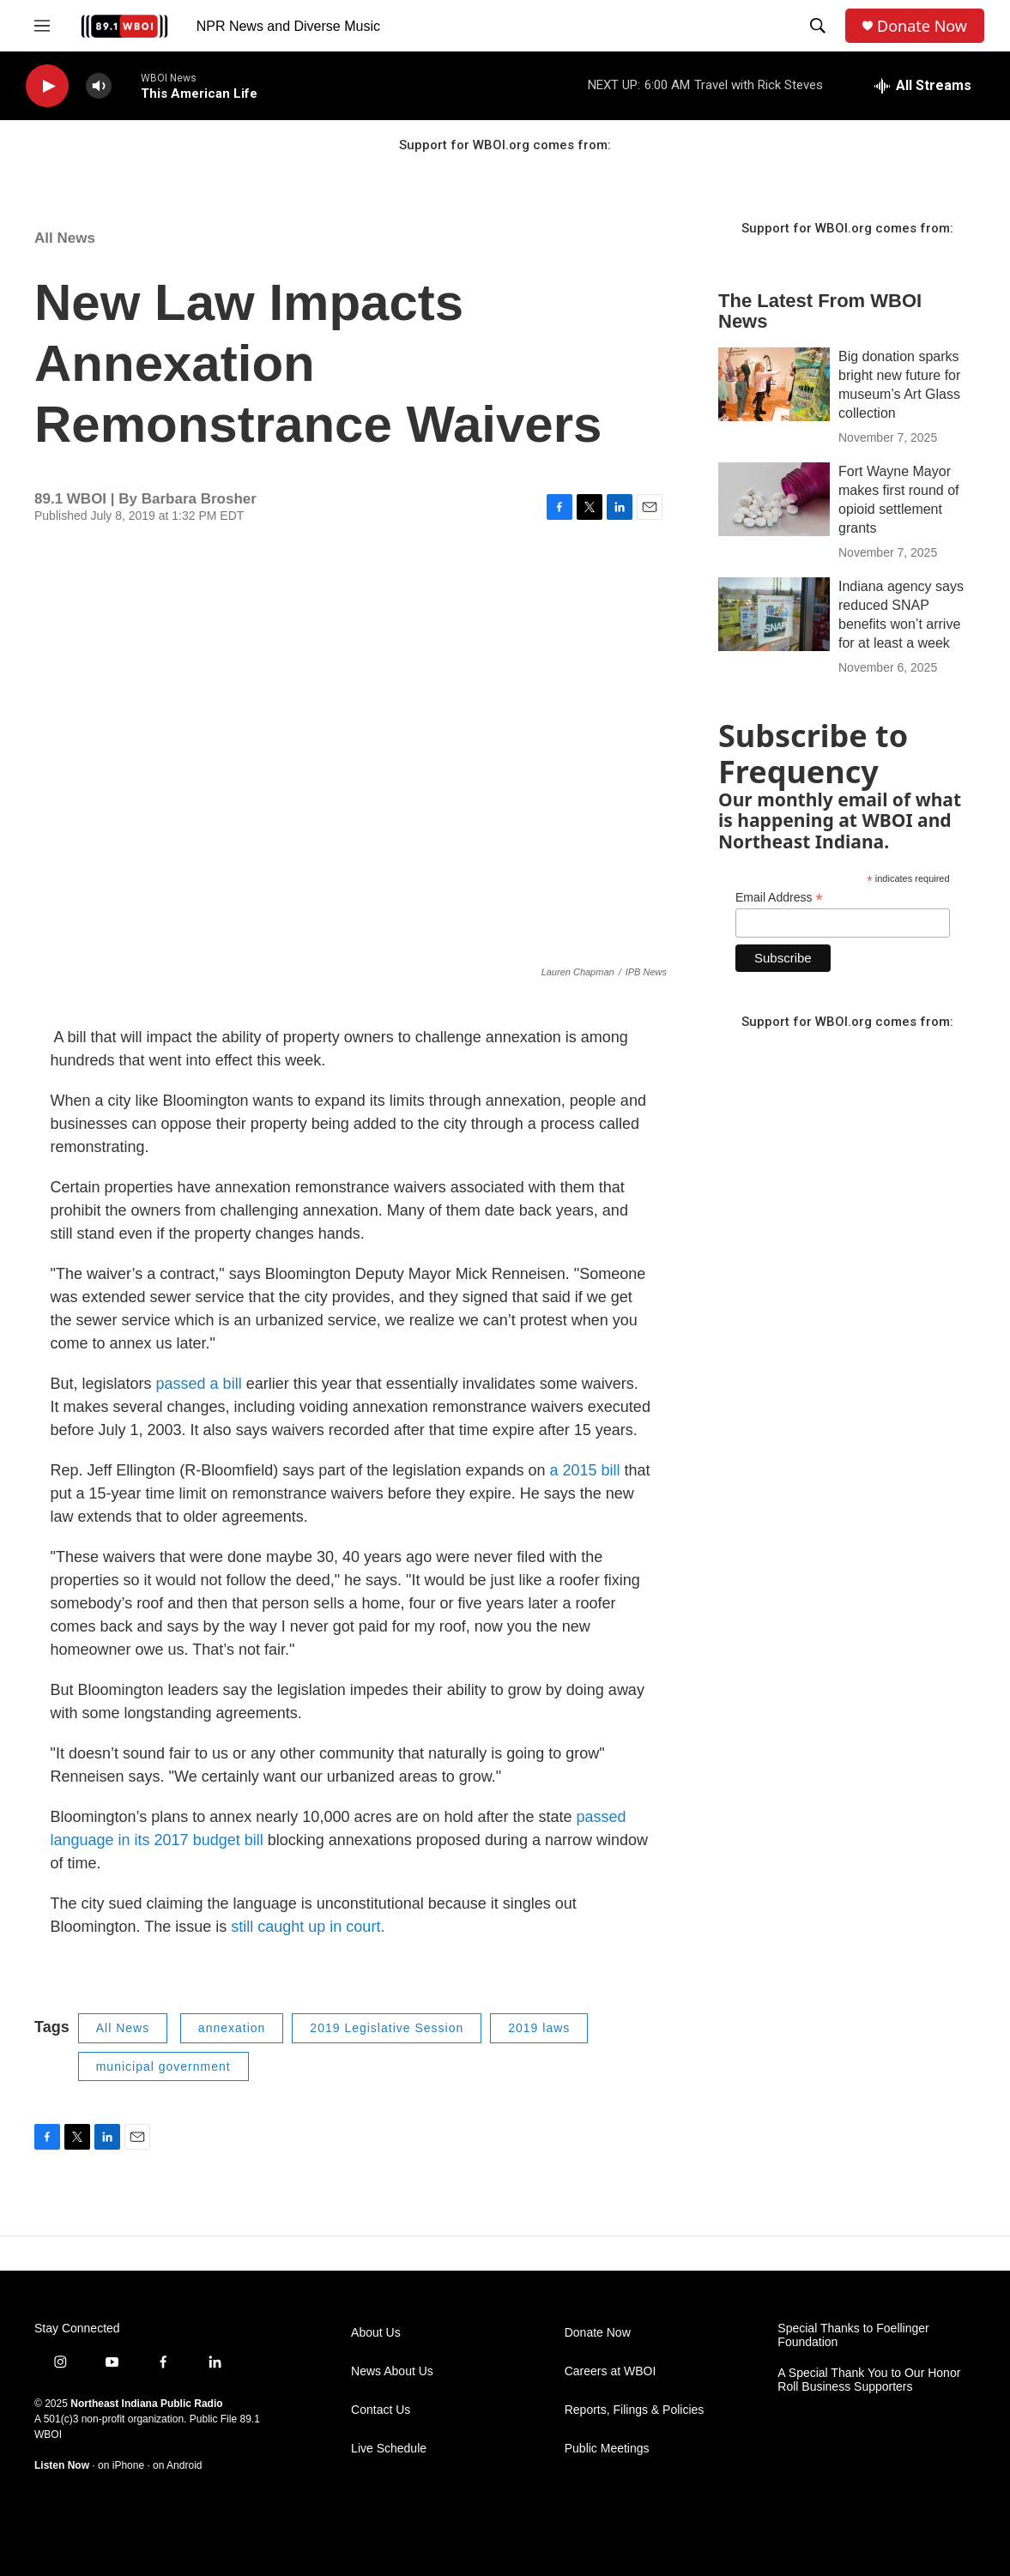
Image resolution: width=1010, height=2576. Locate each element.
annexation (232, 2028)
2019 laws (539, 2028)
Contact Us (380, 2410)
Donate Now (922, 26)
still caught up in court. (305, 1926)
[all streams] (923, 85)
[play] (47, 86)
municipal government (163, 2066)
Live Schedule (388, 2448)
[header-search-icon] (817, 25)
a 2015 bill (584, 1470)
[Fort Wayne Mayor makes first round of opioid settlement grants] (774, 499)
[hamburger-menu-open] (42, 26)
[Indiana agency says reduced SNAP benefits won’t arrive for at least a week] (774, 614)
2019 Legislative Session (386, 2028)
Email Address (779, 898)
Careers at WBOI (610, 2371)
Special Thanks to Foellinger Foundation (852, 2335)
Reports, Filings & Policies (635, 2410)
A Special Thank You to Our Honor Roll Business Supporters (868, 2380)
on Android (177, 2465)
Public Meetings (607, 2448)
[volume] (98, 86)
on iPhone (121, 2465)
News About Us (392, 2371)
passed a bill (199, 1383)
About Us (376, 2332)
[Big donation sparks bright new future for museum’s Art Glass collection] (774, 384)
